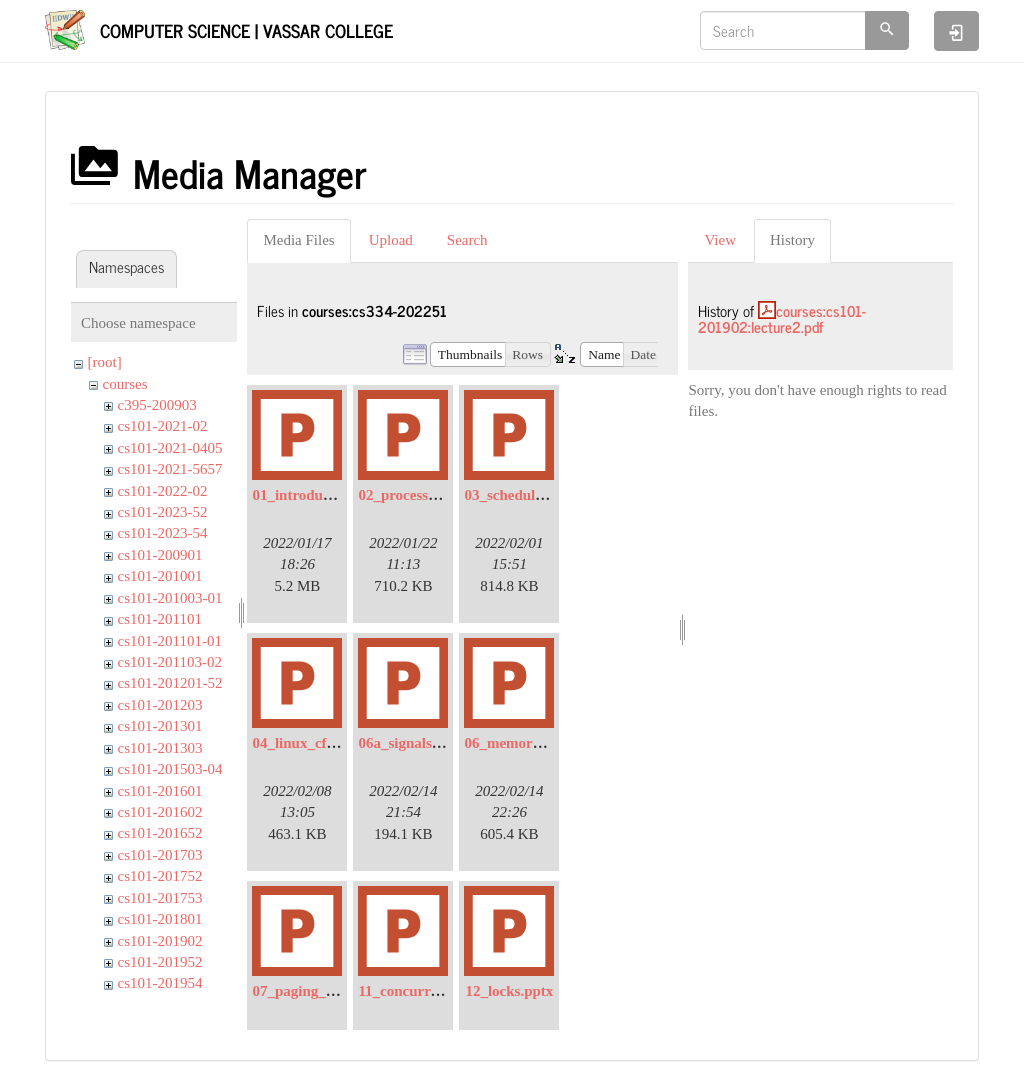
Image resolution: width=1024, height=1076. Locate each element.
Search (467, 240)
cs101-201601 (160, 791)
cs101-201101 (160, 619)
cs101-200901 (160, 555)
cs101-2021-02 (163, 426)
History (792, 240)
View (720, 240)
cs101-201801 (160, 919)
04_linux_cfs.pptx (308, 743)
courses (125, 384)
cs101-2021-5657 (170, 469)
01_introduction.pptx (319, 495)
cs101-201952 (160, 962)
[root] (105, 362)
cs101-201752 (160, 876)
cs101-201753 (160, 898)
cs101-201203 (160, 705)
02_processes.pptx (415, 495)
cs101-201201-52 (170, 683)
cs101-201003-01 (170, 598)
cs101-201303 (160, 748)
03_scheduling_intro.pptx (545, 495)
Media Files (298, 240)
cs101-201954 (160, 983)
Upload (391, 240)
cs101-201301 (160, 726)
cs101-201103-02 (170, 662)
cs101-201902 (160, 941)
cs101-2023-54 (163, 533)
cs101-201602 (160, 812)
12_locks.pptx (509, 991)
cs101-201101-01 (170, 641)
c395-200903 (157, 405)
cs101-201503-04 (170, 769)
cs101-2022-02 (163, 491)
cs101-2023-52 (163, 512)
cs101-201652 (160, 833)
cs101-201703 (160, 855)
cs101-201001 (160, 576)
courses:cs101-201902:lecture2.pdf (782, 319)
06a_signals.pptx (411, 743)
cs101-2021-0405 (170, 448)
